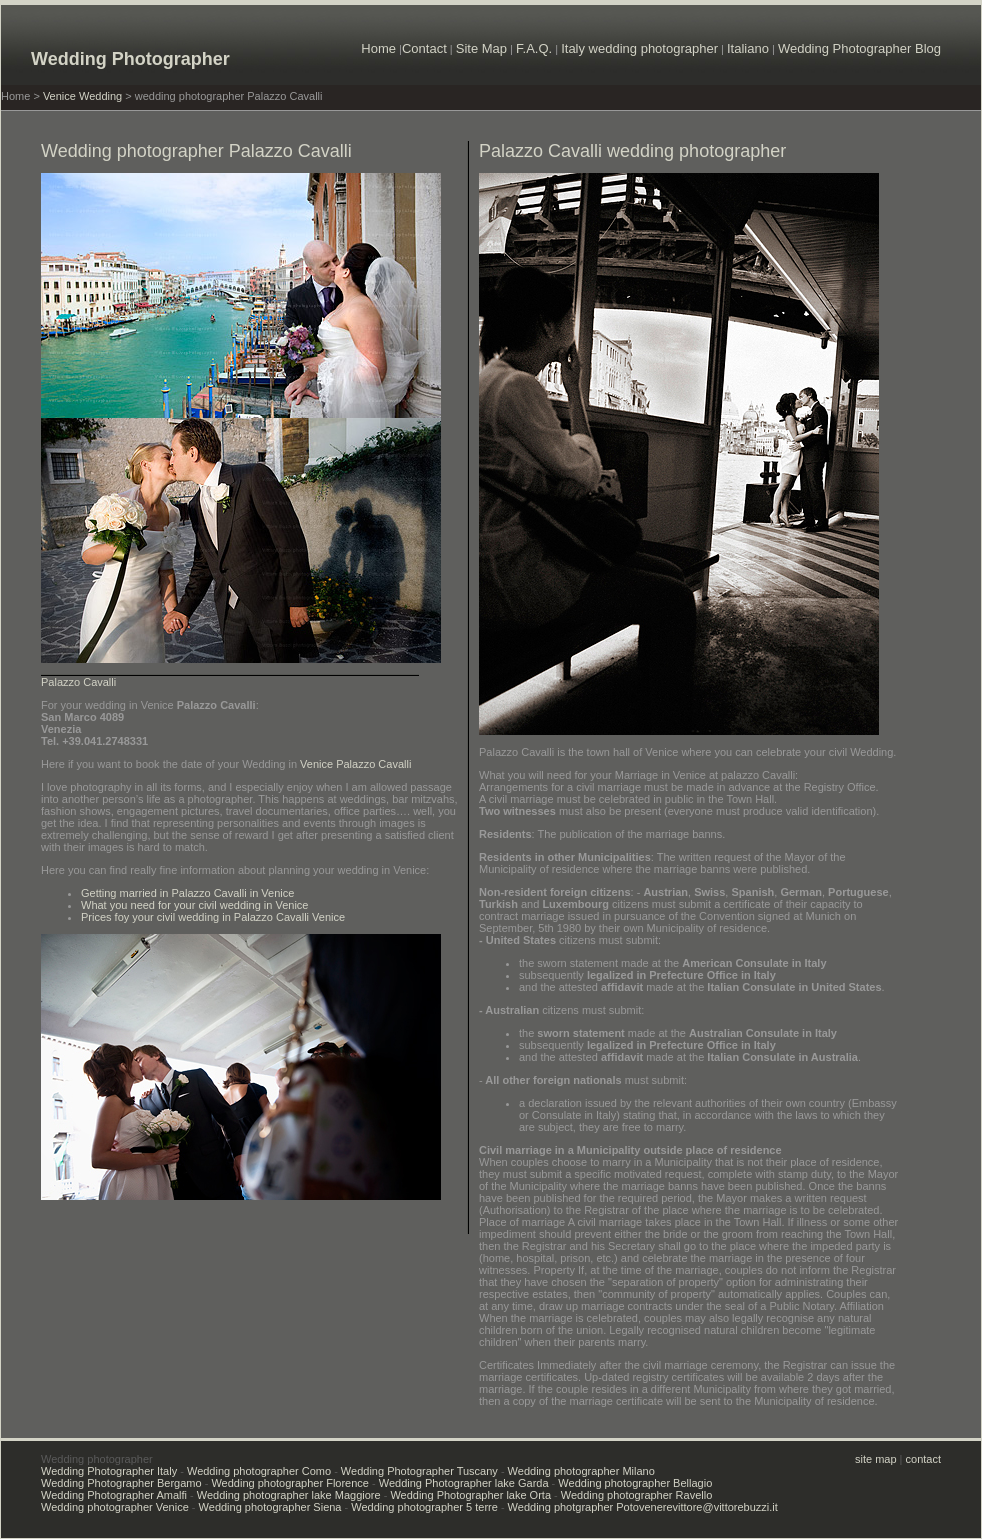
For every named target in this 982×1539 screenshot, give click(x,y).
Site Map (481, 48)
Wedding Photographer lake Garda (464, 1483)
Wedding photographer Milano (581, 1471)
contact (923, 1459)
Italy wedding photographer (639, 48)
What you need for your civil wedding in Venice (194, 905)
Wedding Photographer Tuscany (419, 1471)
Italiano (748, 48)
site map (877, 1459)
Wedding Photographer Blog (859, 48)
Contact (424, 48)
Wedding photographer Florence (290, 1483)
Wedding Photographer (130, 59)
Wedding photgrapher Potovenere (590, 1507)
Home (378, 48)
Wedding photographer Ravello (636, 1495)
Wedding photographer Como (259, 1471)
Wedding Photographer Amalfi (114, 1495)
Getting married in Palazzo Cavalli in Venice (187, 893)
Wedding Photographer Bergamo (121, 1483)
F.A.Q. (534, 48)
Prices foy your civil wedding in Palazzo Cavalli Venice (213, 917)
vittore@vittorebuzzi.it (725, 1507)
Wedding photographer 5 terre (424, 1507)
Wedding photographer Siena (270, 1507)
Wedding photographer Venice (115, 1507)
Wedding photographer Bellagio (635, 1483)
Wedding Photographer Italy (109, 1471)
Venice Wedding (82, 96)
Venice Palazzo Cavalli (355, 764)
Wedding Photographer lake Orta (470, 1495)
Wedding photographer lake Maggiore (289, 1495)
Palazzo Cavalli (78, 682)
